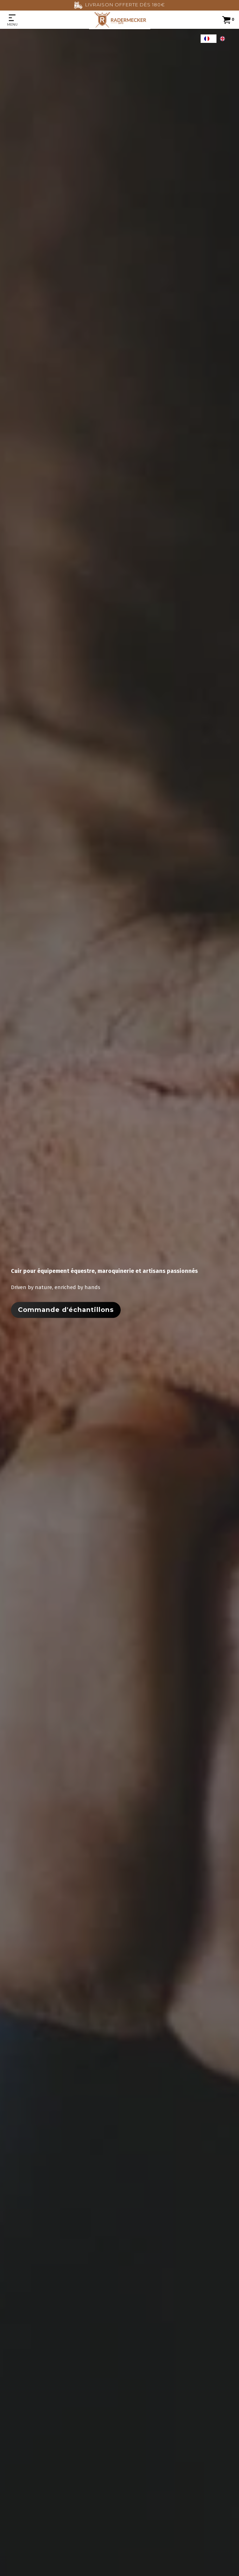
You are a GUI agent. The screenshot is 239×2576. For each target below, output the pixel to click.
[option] (224, 38)
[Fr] (208, 38)
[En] (224, 38)
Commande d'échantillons (66, 1310)
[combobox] (208, 38)
